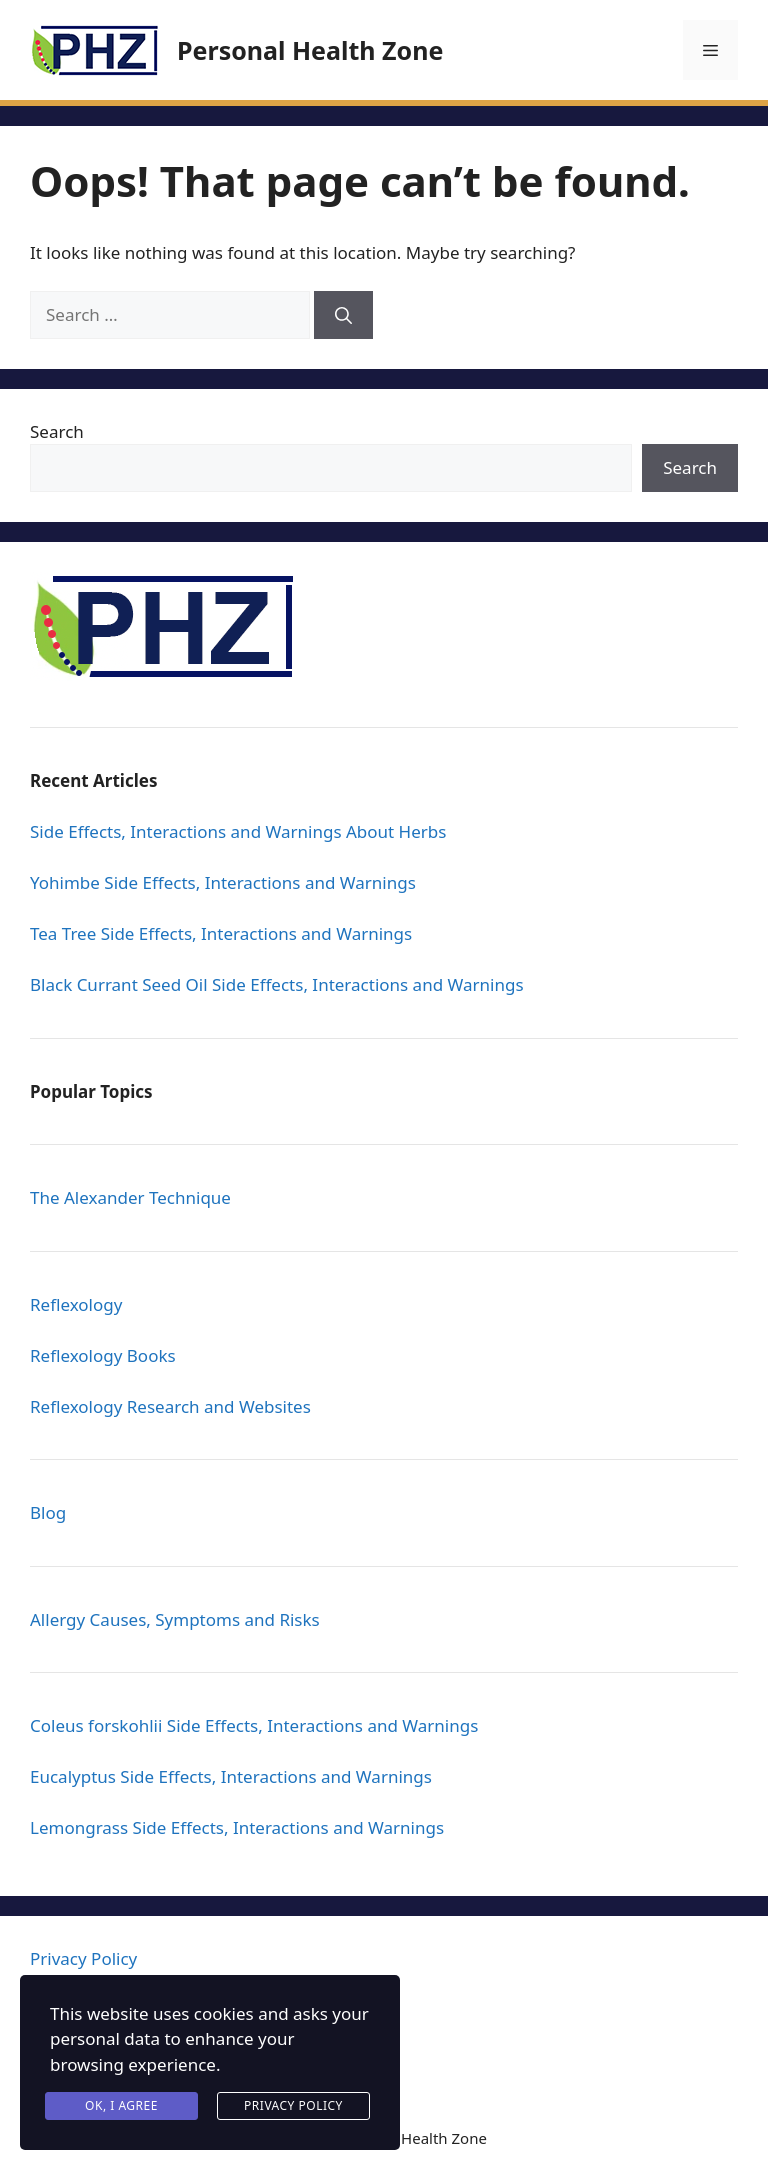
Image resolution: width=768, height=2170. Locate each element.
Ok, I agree (121, 2105)
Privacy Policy (83, 1958)
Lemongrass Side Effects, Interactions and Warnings (237, 1827)
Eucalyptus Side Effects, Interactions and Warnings (231, 1776)
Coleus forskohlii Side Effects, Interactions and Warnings (254, 1725)
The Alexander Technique (130, 1197)
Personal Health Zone (310, 50)
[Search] (343, 315)
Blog (48, 1512)
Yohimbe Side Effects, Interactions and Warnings (223, 882)
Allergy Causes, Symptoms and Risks (175, 1619)
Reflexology (76, 1304)
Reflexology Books (103, 1355)
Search (57, 431)
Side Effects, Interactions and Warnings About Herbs (238, 831)
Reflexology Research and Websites (170, 1406)
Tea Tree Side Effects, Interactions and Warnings (221, 933)
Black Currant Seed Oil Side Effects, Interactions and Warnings (277, 984)
